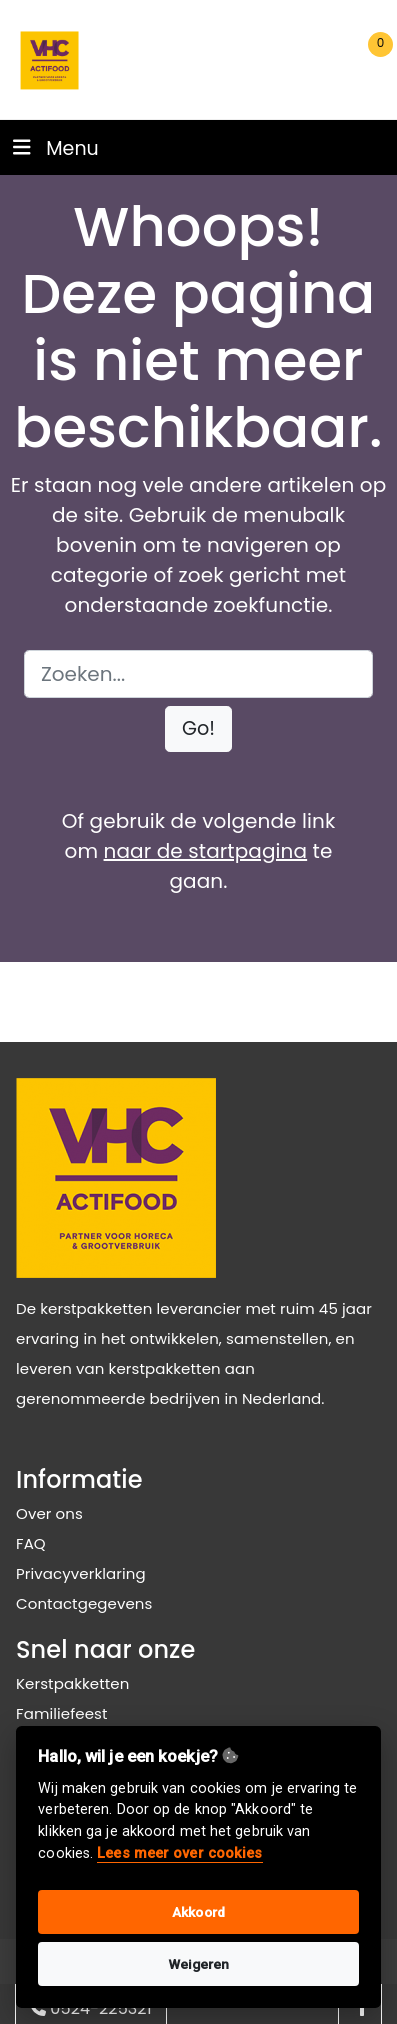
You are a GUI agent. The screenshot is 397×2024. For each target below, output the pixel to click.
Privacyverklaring (81, 1573)
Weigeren (199, 1964)
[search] (250, 60)
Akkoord (198, 1912)
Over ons (49, 1513)
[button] (198, 729)
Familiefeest (62, 1713)
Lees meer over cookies (179, 1853)
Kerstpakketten (72, 1683)
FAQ (31, 1543)
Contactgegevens (84, 1603)
